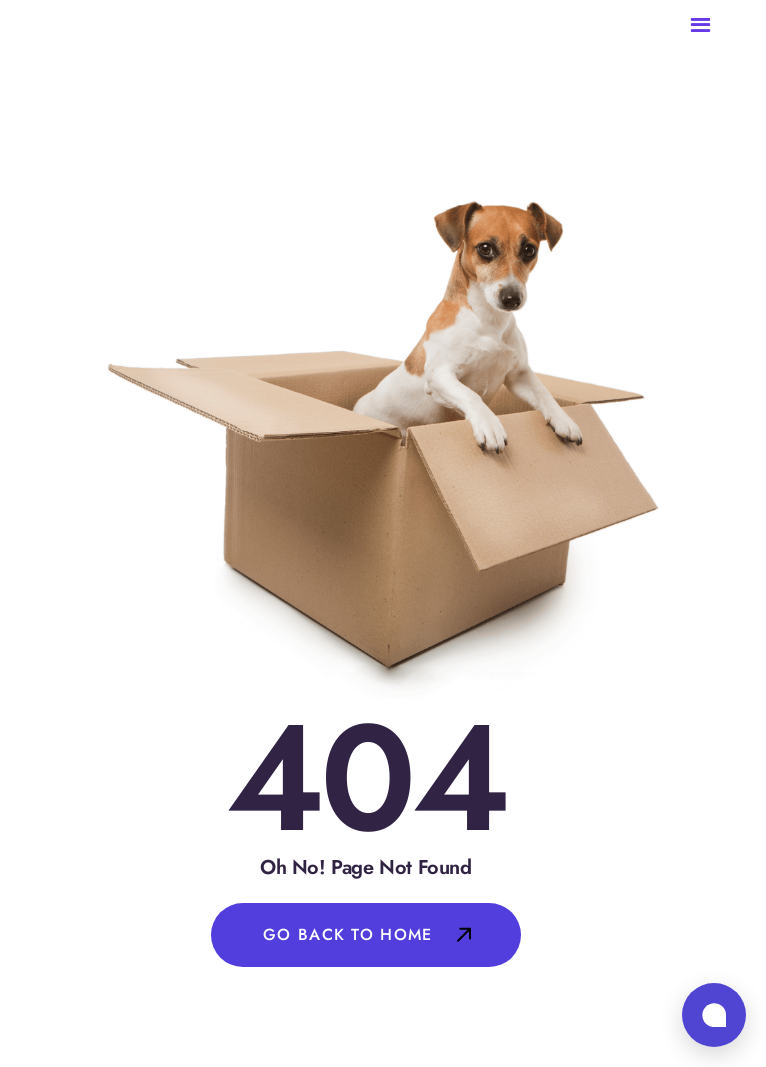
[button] (716, 25)
